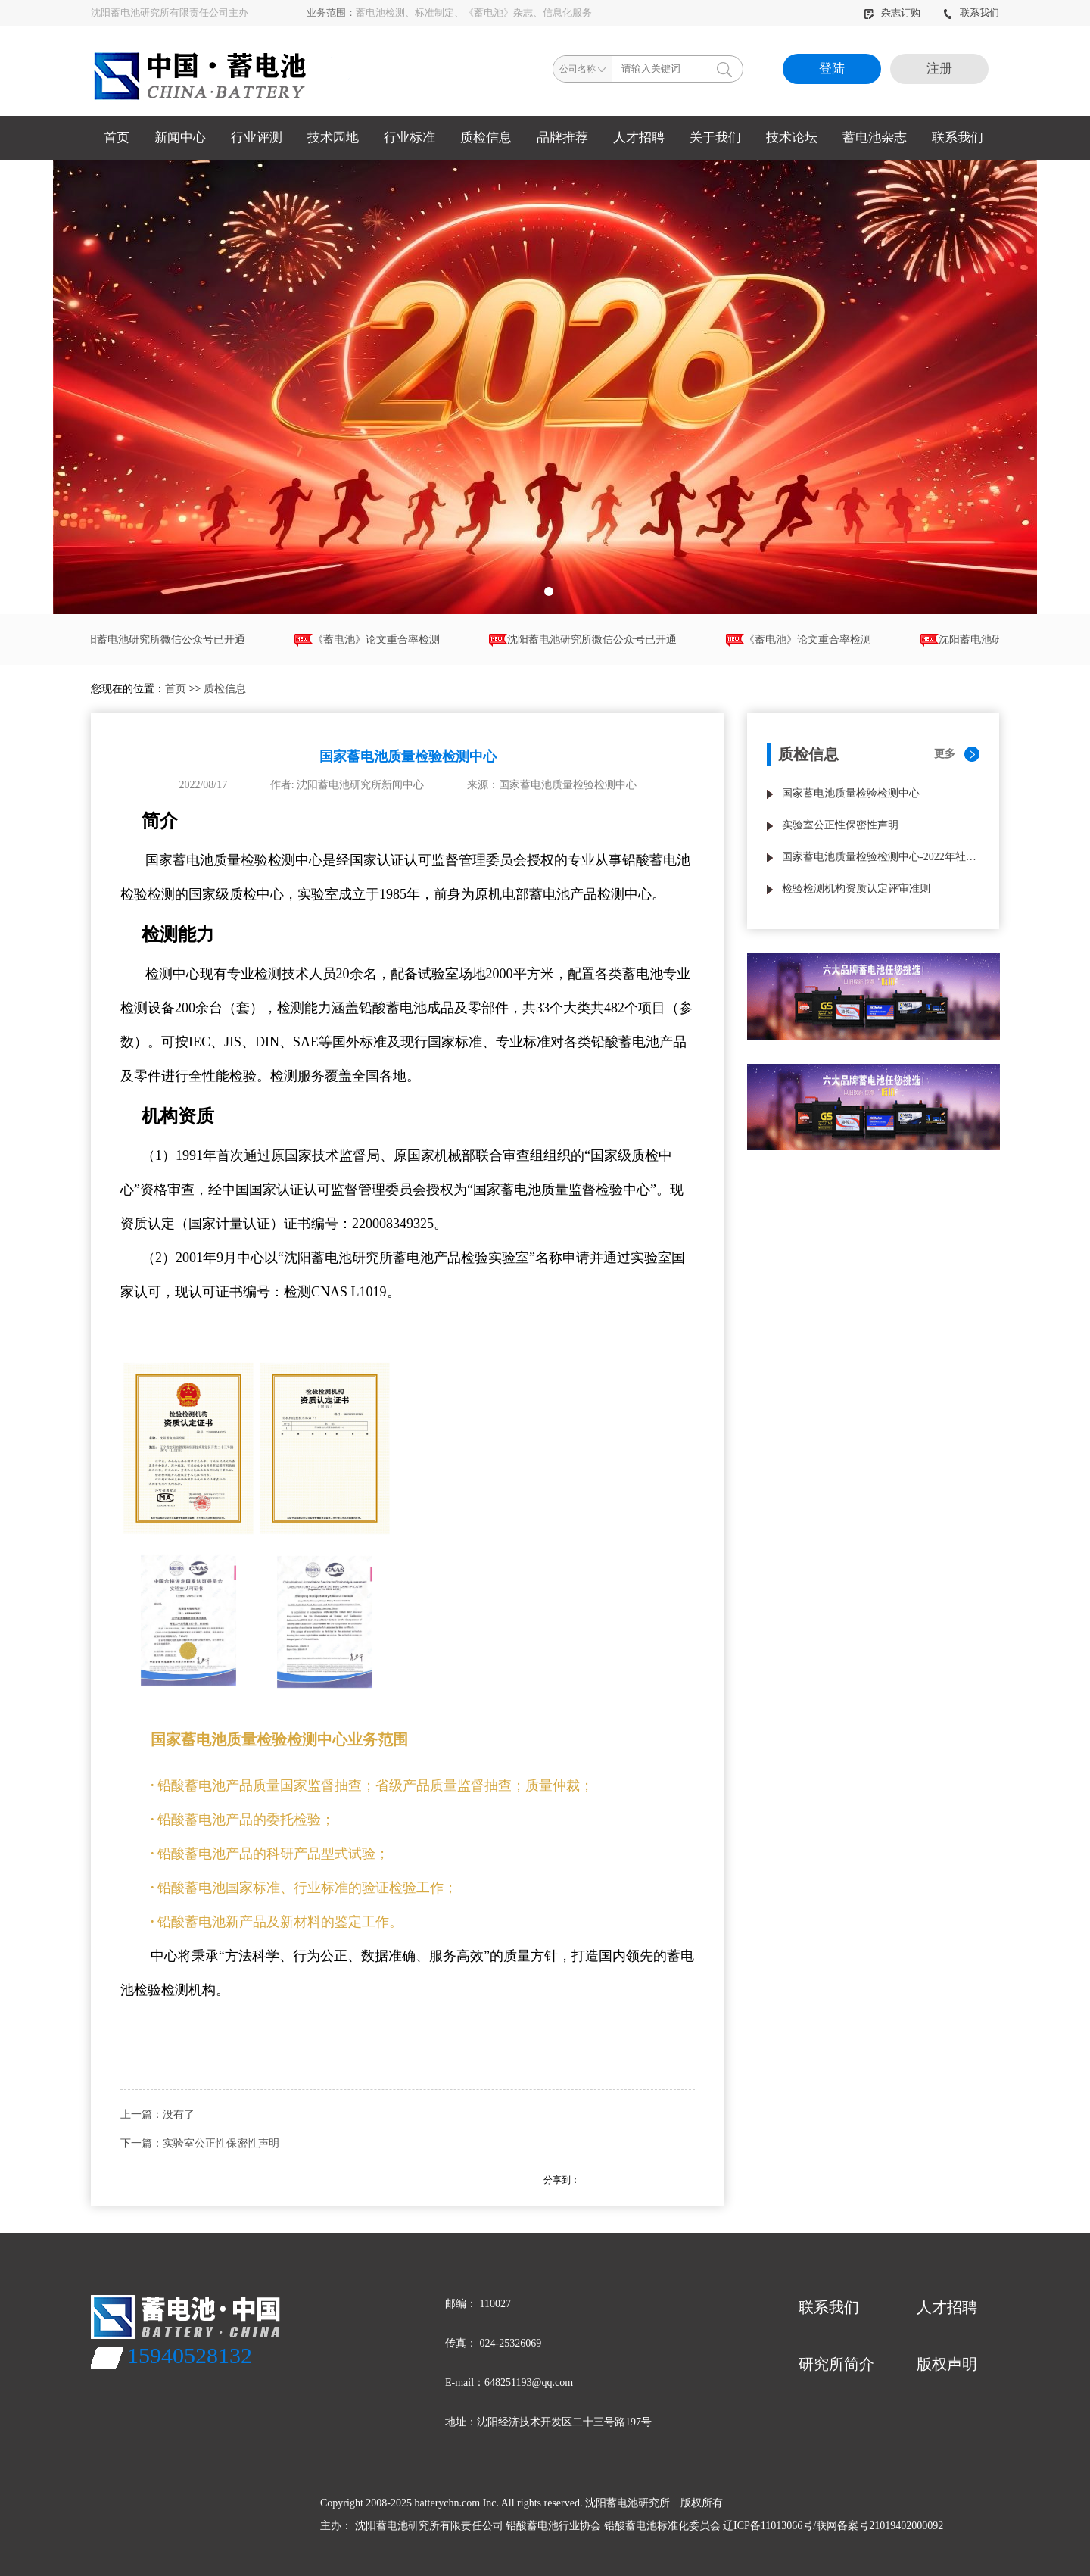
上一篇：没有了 (157, 2114)
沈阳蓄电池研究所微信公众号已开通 (157, 640)
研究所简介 (836, 2364)
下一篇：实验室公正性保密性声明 (199, 2143)
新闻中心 (180, 137)
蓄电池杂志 (874, 137)
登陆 (832, 68)
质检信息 (486, 137)
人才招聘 (639, 137)
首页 (116, 137)
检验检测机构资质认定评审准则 (856, 888)
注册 (939, 68)
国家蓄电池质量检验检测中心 (851, 793)
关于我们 (715, 137)
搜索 (724, 69)
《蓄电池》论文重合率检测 (373, 640)
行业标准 (409, 137)
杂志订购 (893, 12)
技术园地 (333, 137)
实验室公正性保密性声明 (840, 825)
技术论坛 (792, 137)
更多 (944, 753)
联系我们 (970, 12)
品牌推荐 (562, 137)
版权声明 (947, 2364)
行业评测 (256, 137)
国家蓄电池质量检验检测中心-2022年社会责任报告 (880, 856)
